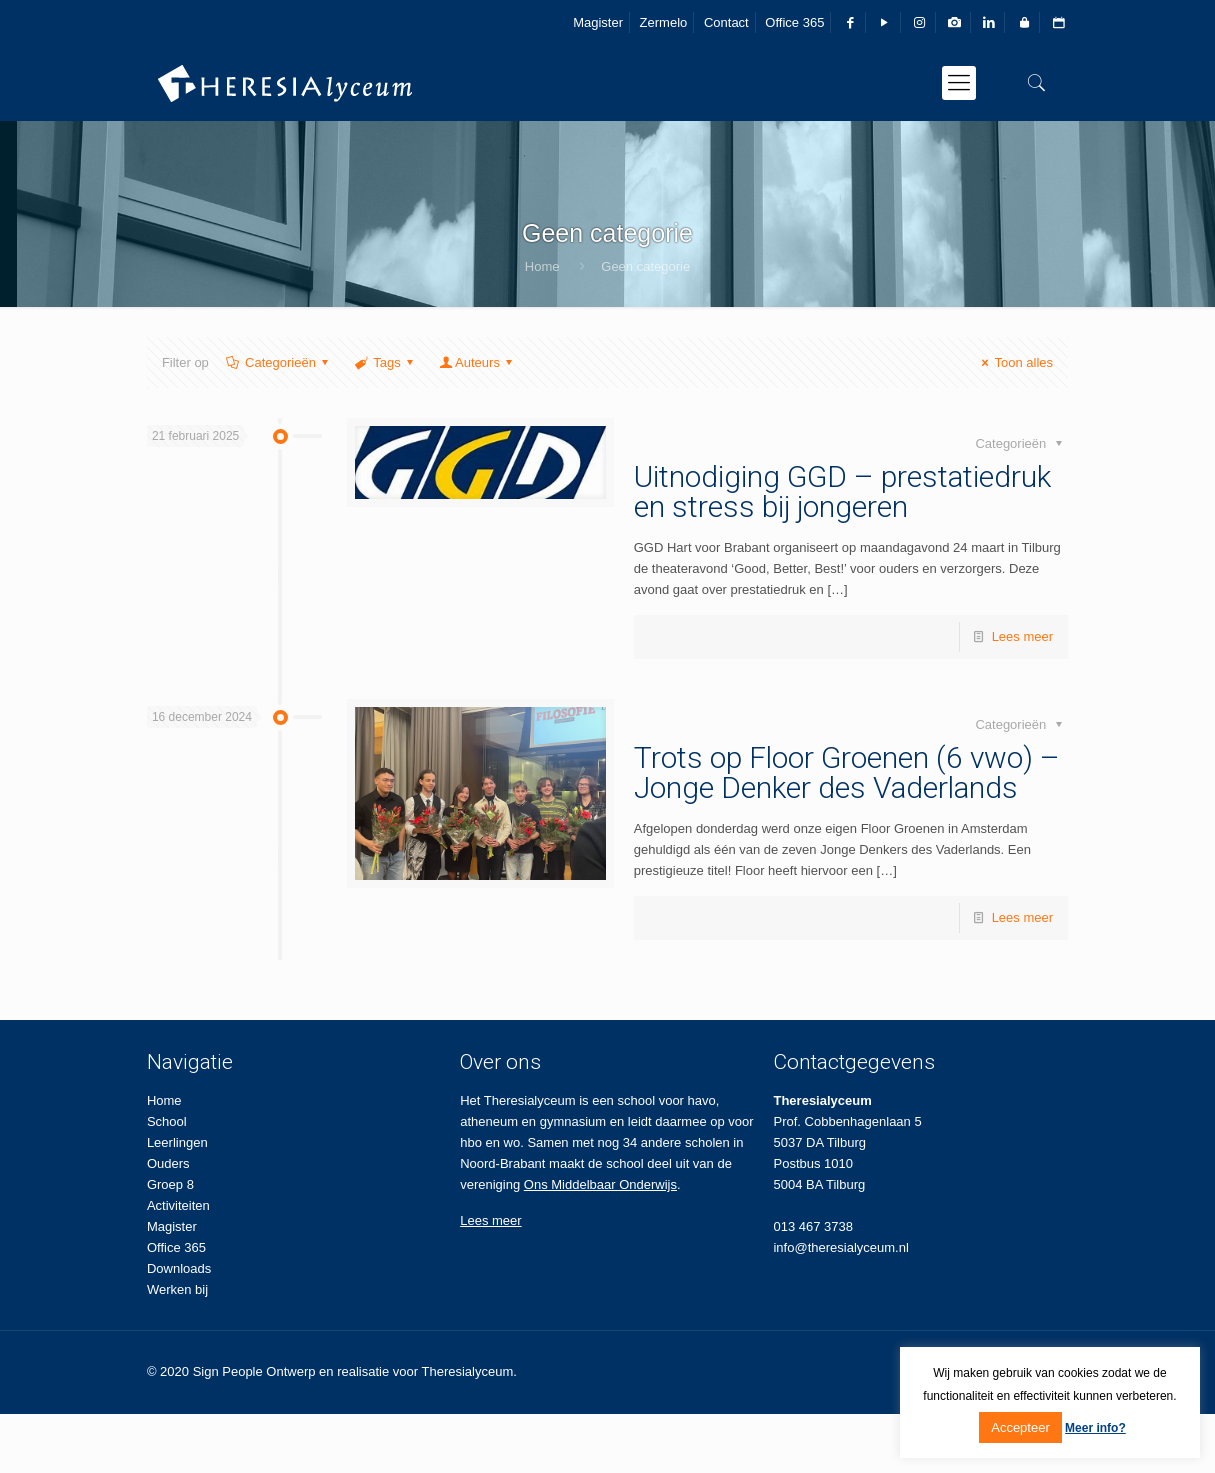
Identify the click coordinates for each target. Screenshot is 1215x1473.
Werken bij (177, 1289)
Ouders (168, 1163)
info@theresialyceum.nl (840, 1247)
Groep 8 (170, 1184)
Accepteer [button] (1020, 1427)
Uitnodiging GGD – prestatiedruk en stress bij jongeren (842, 491)
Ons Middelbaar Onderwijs (600, 1184)
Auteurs (477, 362)
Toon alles (1014, 362)
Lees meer (1022, 636)
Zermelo (664, 22)
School (167, 1121)
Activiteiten (178, 1205)
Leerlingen (177, 1142)
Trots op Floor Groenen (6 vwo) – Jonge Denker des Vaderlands (847, 772)
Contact (726, 22)
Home (542, 266)
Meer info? (1095, 1428)
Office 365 (794, 22)
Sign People (228, 1371)
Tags (385, 362)
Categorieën (279, 362)
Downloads (179, 1268)
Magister (598, 22)
